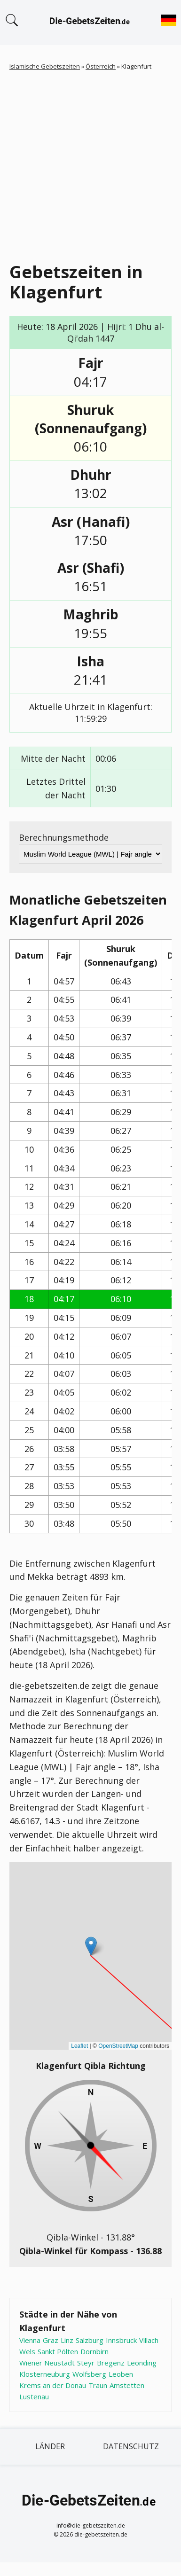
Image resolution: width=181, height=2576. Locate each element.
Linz (67, 2340)
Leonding (142, 2362)
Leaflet (79, 2046)
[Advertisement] (88, 164)
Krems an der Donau (52, 2385)
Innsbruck (121, 2340)
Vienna (29, 2340)
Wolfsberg (89, 2374)
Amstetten (127, 2385)
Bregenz (111, 2362)
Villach (148, 2340)
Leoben (121, 2374)
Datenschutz (131, 2446)
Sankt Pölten (58, 2351)
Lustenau (34, 2396)
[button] (91, 1946)
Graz (50, 2340)
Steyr (85, 2362)
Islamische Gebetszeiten (44, 66)
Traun (97, 2385)
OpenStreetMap (118, 2046)
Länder (50, 2446)
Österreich (101, 66)
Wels (27, 2351)
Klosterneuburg (44, 2374)
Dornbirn (94, 2351)
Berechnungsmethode (64, 837)
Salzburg (89, 2340)
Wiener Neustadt (47, 2362)
